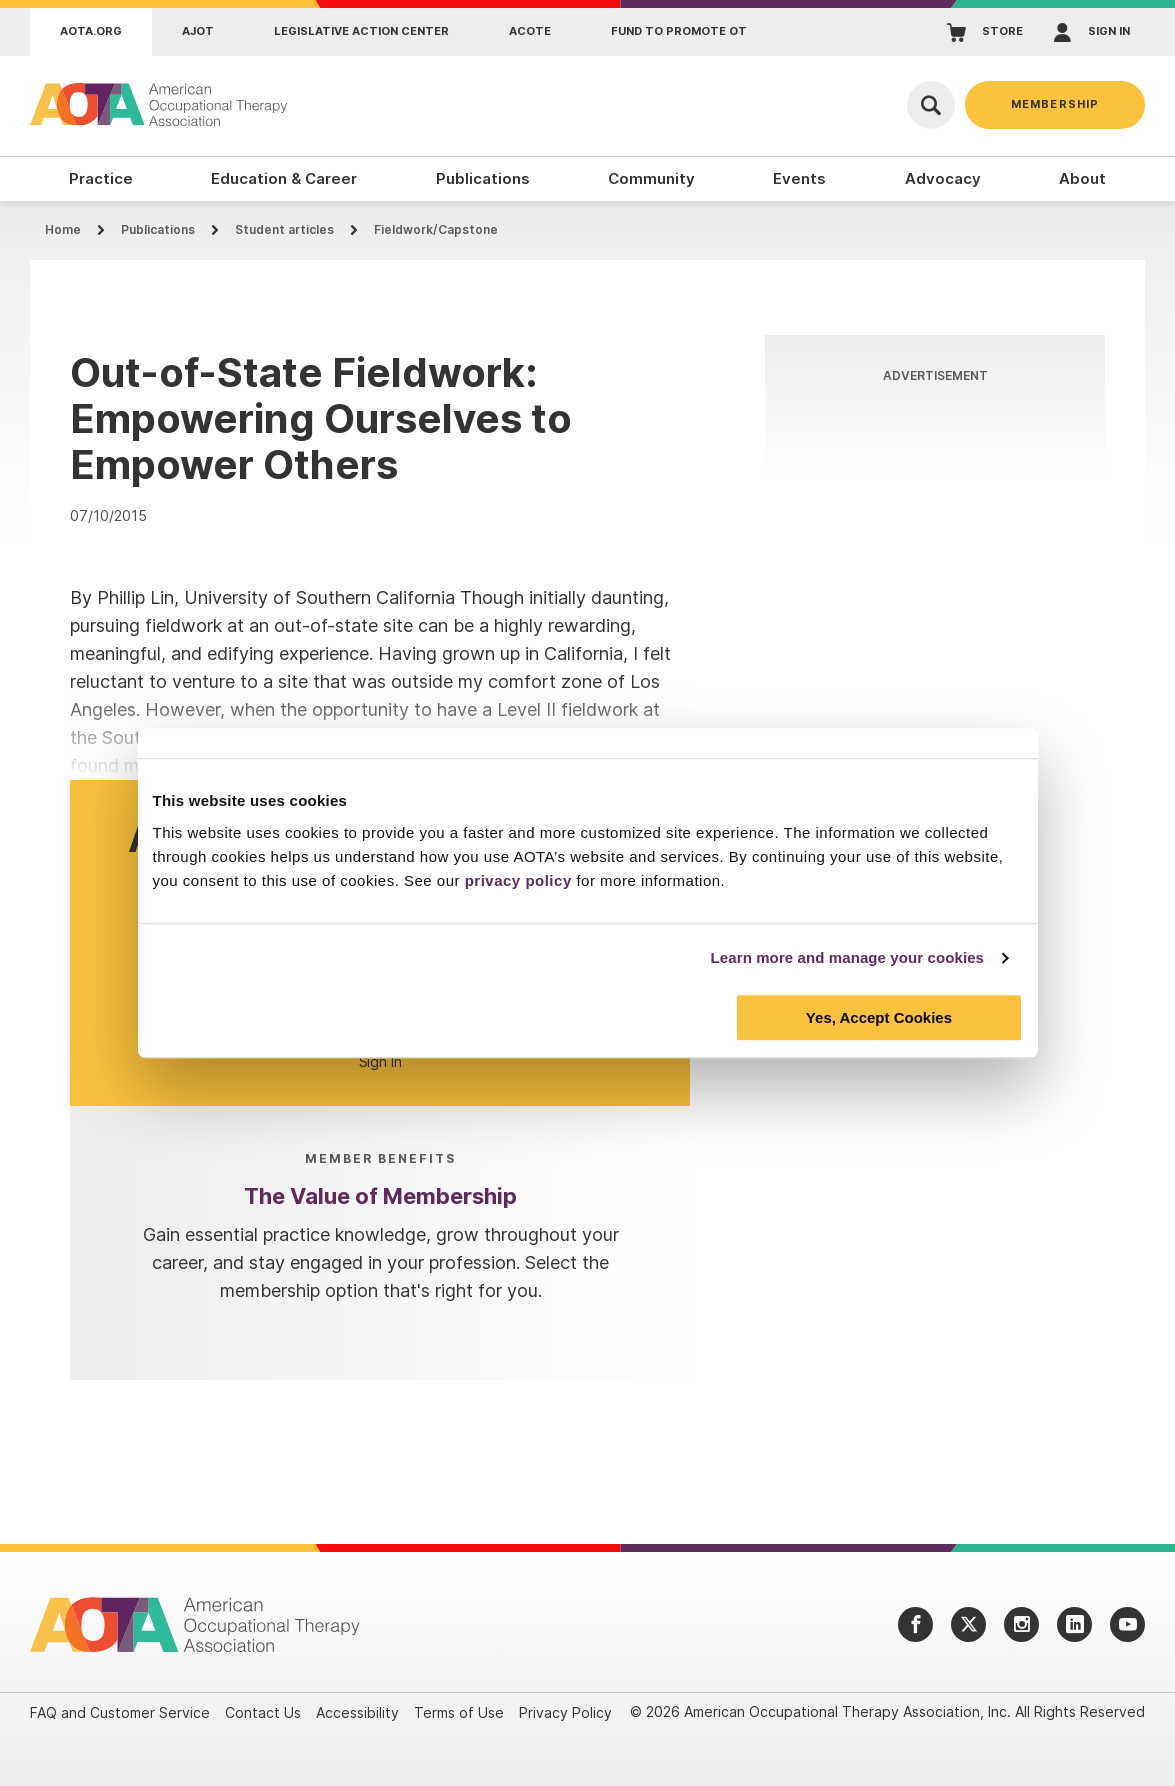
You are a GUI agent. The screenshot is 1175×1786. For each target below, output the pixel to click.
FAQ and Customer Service (120, 1712)
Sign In (380, 1062)
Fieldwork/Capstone (436, 229)
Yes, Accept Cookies (879, 1017)
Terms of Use (459, 1712)
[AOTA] (160, 104)
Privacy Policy (565, 1712)
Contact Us (263, 1712)
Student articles (284, 229)
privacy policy (518, 880)
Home (63, 229)
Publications (158, 229)
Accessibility (357, 1712)
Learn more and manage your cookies (848, 957)
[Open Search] (931, 105)
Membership (1055, 104)
